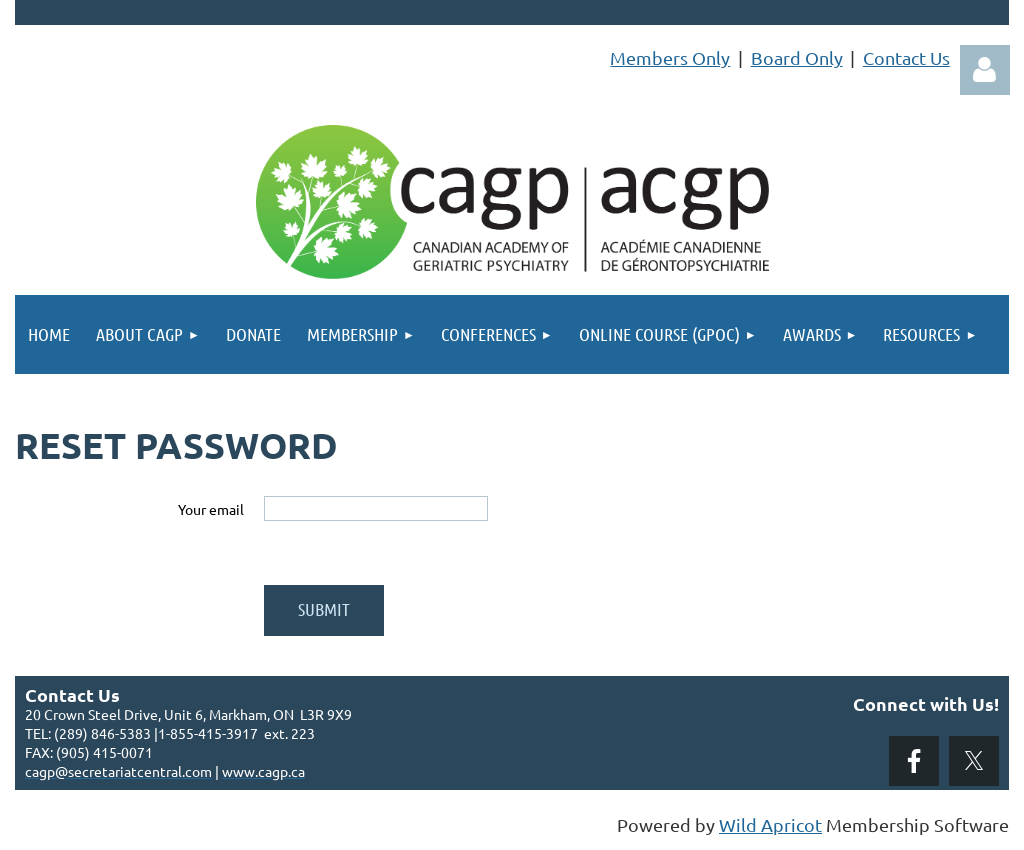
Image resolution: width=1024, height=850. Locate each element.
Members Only (670, 57)
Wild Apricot (770, 824)
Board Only (797, 57)
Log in (985, 70)
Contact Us (906, 57)
